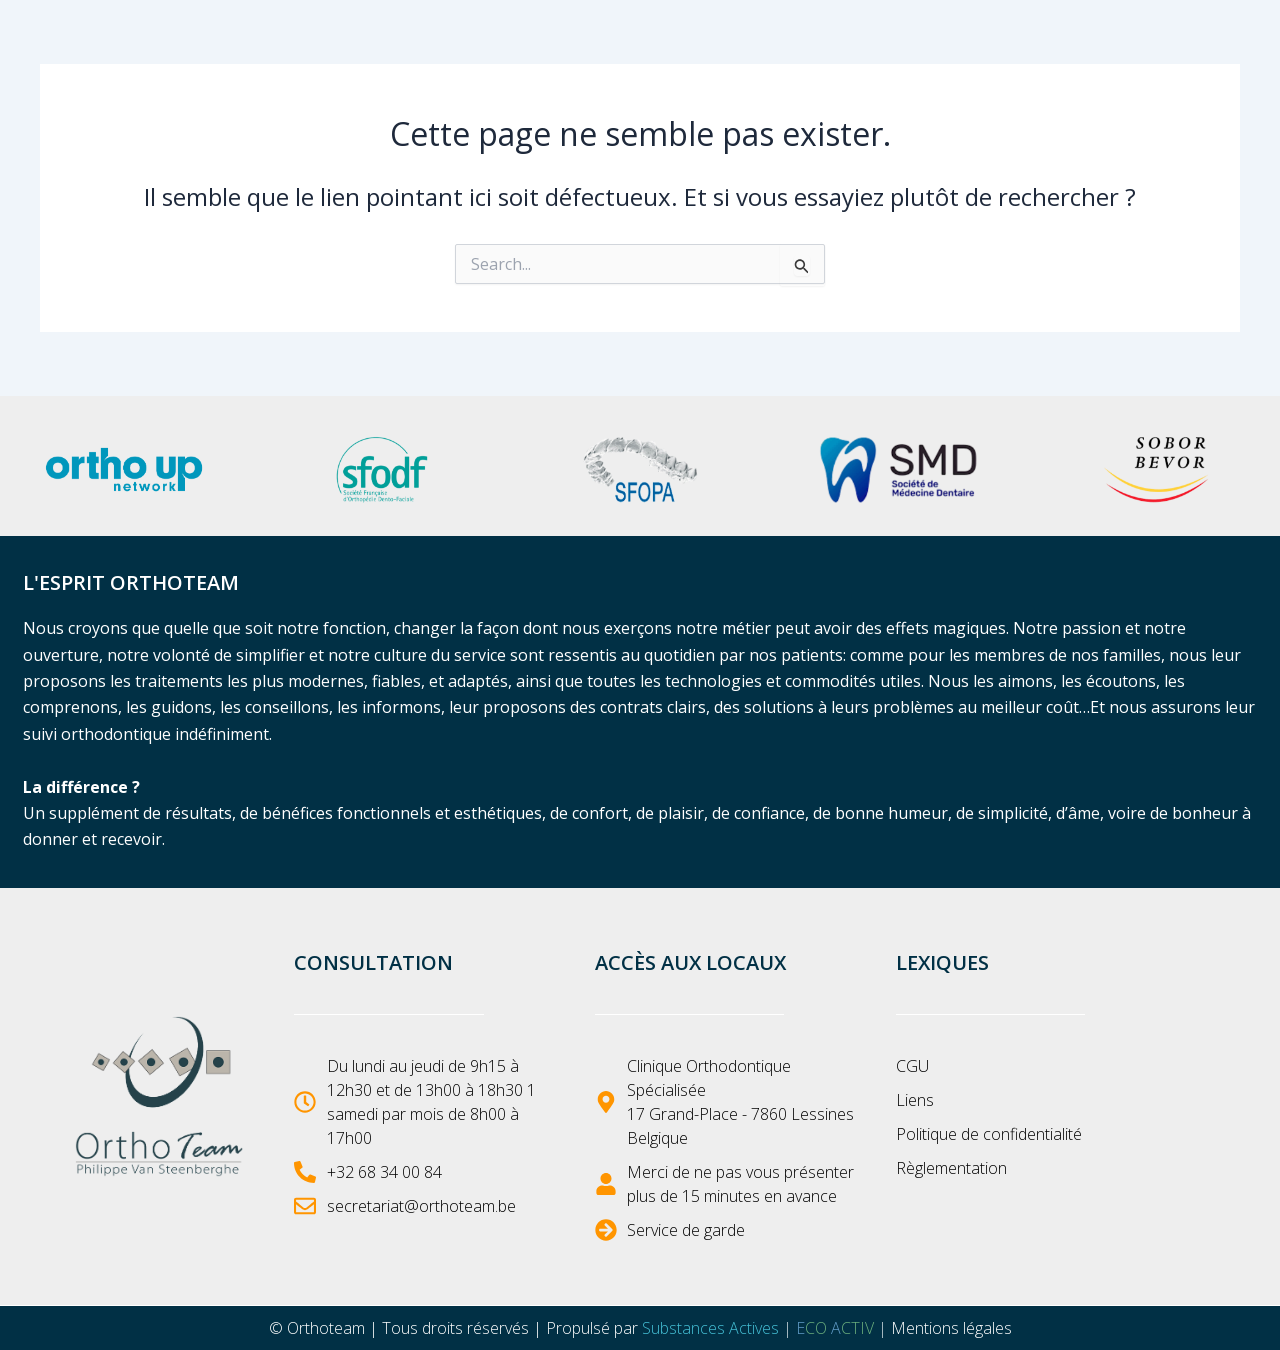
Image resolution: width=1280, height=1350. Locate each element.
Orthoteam (326, 1328)
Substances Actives (710, 1328)
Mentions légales (951, 1328)
